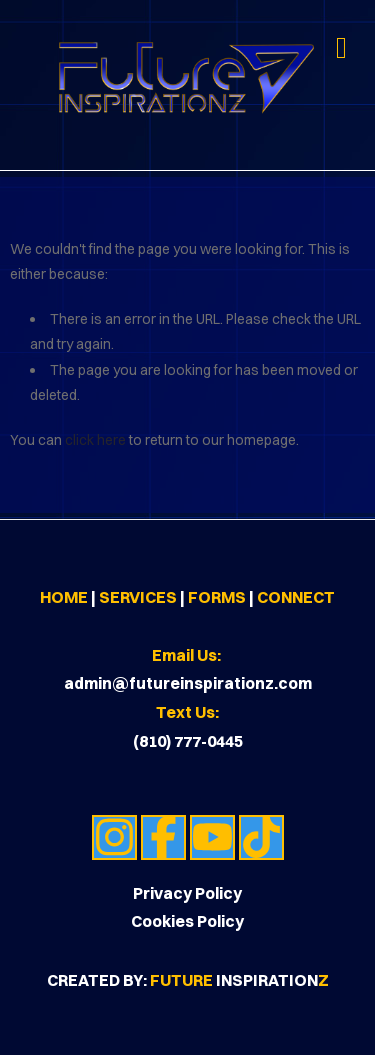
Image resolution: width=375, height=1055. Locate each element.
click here (95, 440)
